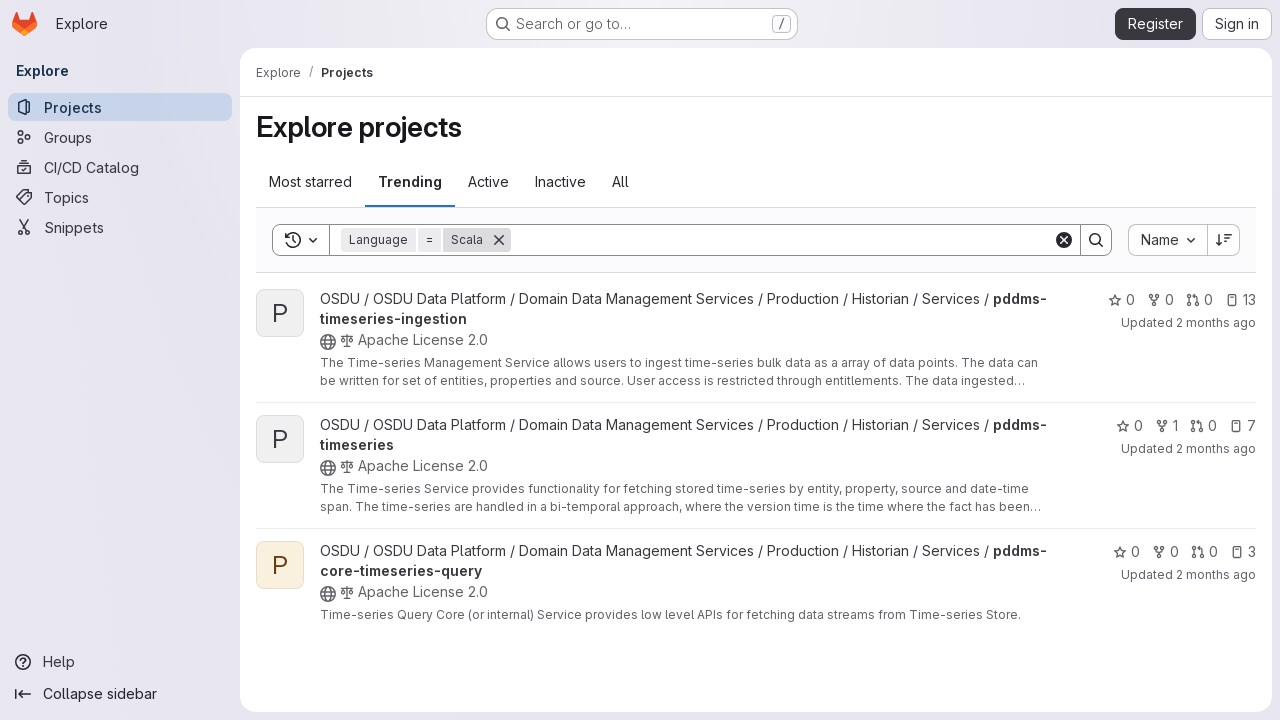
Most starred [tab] (310, 181)
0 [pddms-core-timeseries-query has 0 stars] (1126, 551)
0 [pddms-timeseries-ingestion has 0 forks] (1160, 299)
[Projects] (120, 107)
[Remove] (499, 240)
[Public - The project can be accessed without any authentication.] (328, 342)
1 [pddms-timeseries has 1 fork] (1166, 425)
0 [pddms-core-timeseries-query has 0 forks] (1165, 551)
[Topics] (120, 197)
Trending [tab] (410, 181)
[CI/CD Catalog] (120, 167)
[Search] (782, 240)
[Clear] (1064, 240)
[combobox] (1167, 240)
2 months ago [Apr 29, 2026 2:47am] (1216, 574)
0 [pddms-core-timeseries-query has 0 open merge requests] (1204, 551)
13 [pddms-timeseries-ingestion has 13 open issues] (1240, 299)
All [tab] (620, 181)
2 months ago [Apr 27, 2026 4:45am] (1216, 322)
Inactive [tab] (560, 181)
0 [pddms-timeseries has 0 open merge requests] (1203, 425)
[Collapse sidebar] (120, 694)
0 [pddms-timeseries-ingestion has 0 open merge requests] (1199, 299)
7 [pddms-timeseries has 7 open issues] (1242, 425)
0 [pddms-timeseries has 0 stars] (1129, 425)
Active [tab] (488, 181)
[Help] (120, 662)
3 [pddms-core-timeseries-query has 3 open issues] (1243, 551)
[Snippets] (120, 227)
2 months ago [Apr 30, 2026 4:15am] (1216, 448)
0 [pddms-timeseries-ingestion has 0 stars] (1121, 299)
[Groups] (120, 137)
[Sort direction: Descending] (1224, 240)
